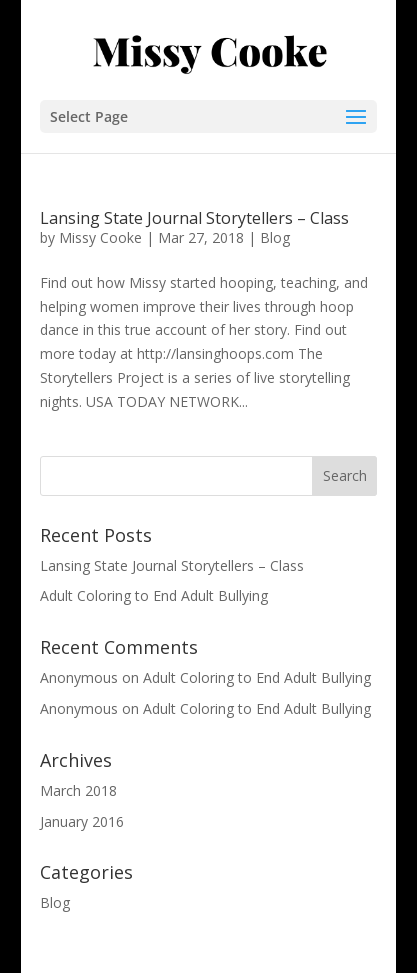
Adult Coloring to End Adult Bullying (154, 595)
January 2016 (82, 821)
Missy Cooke (100, 237)
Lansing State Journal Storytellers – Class (194, 218)
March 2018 (78, 790)
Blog (275, 237)
